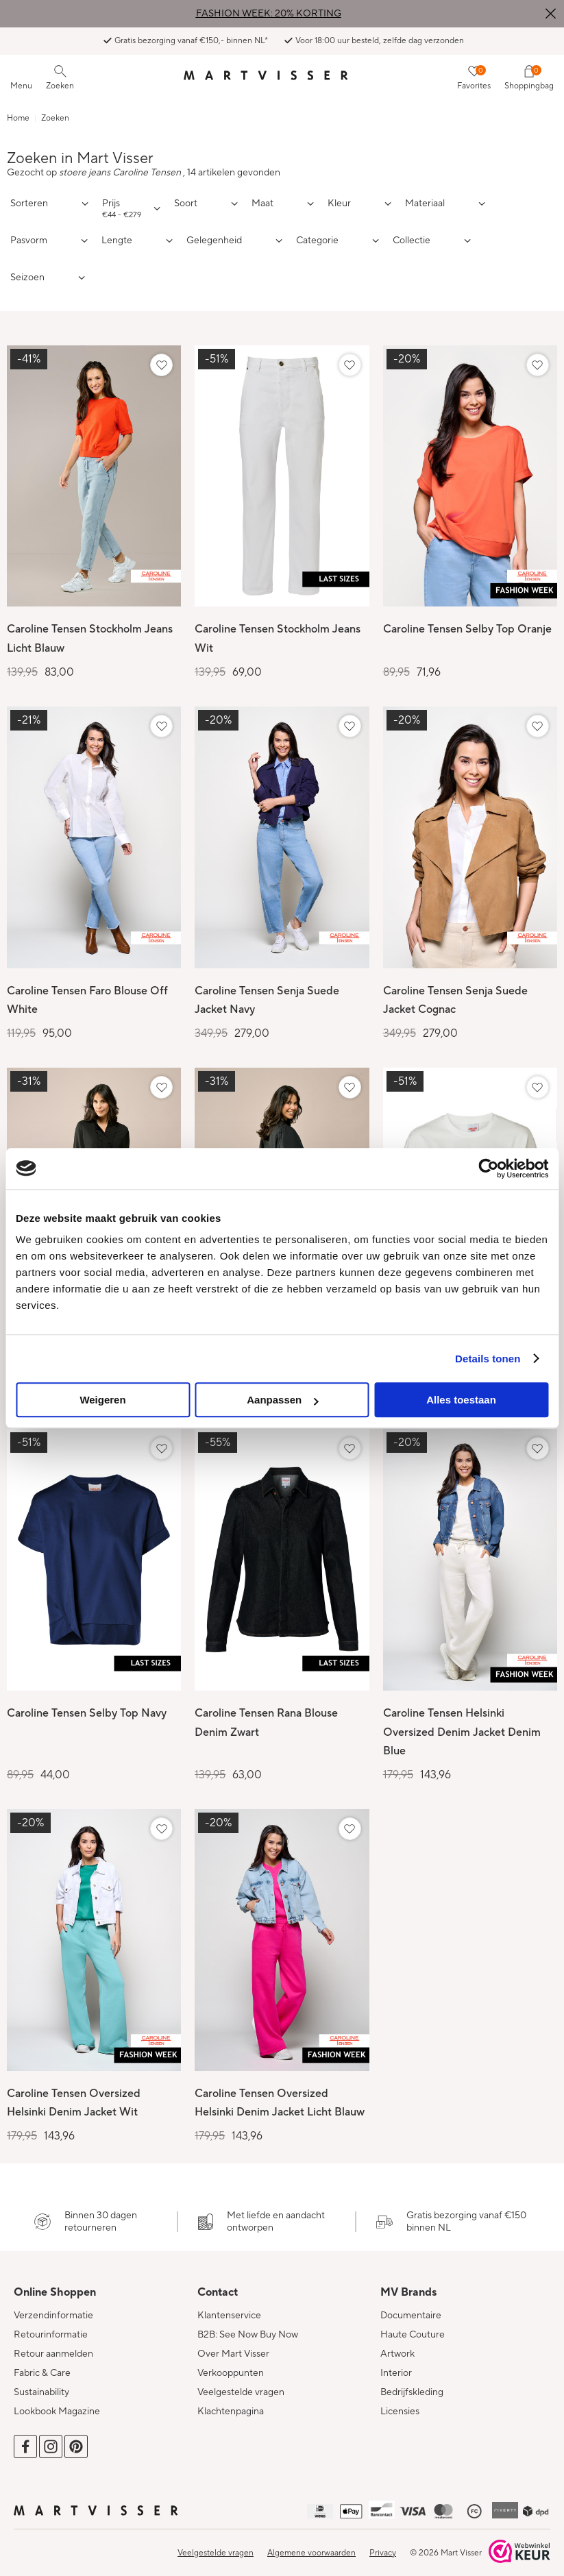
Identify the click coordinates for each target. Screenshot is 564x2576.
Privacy (382, 2545)
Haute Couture (412, 2326)
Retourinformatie (51, 2326)
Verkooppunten (230, 2365)
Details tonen (487, 1358)
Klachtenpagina (230, 2403)
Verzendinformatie (53, 2307)
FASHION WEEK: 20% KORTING (268, 14)
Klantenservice (229, 2307)
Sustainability (41, 2384)
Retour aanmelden (53, 2346)
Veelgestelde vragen (240, 2384)
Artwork (397, 2346)
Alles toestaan (461, 1400)
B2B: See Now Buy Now (247, 2326)
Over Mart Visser (233, 2346)
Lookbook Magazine (57, 2403)
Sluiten (550, 14)
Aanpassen (282, 1400)
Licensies (399, 2403)
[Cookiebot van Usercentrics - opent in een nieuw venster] (488, 1168)
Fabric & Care (42, 2365)
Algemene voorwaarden (311, 2545)
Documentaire (410, 2307)
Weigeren (102, 1400)
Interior (396, 2365)
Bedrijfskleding (411, 2384)
